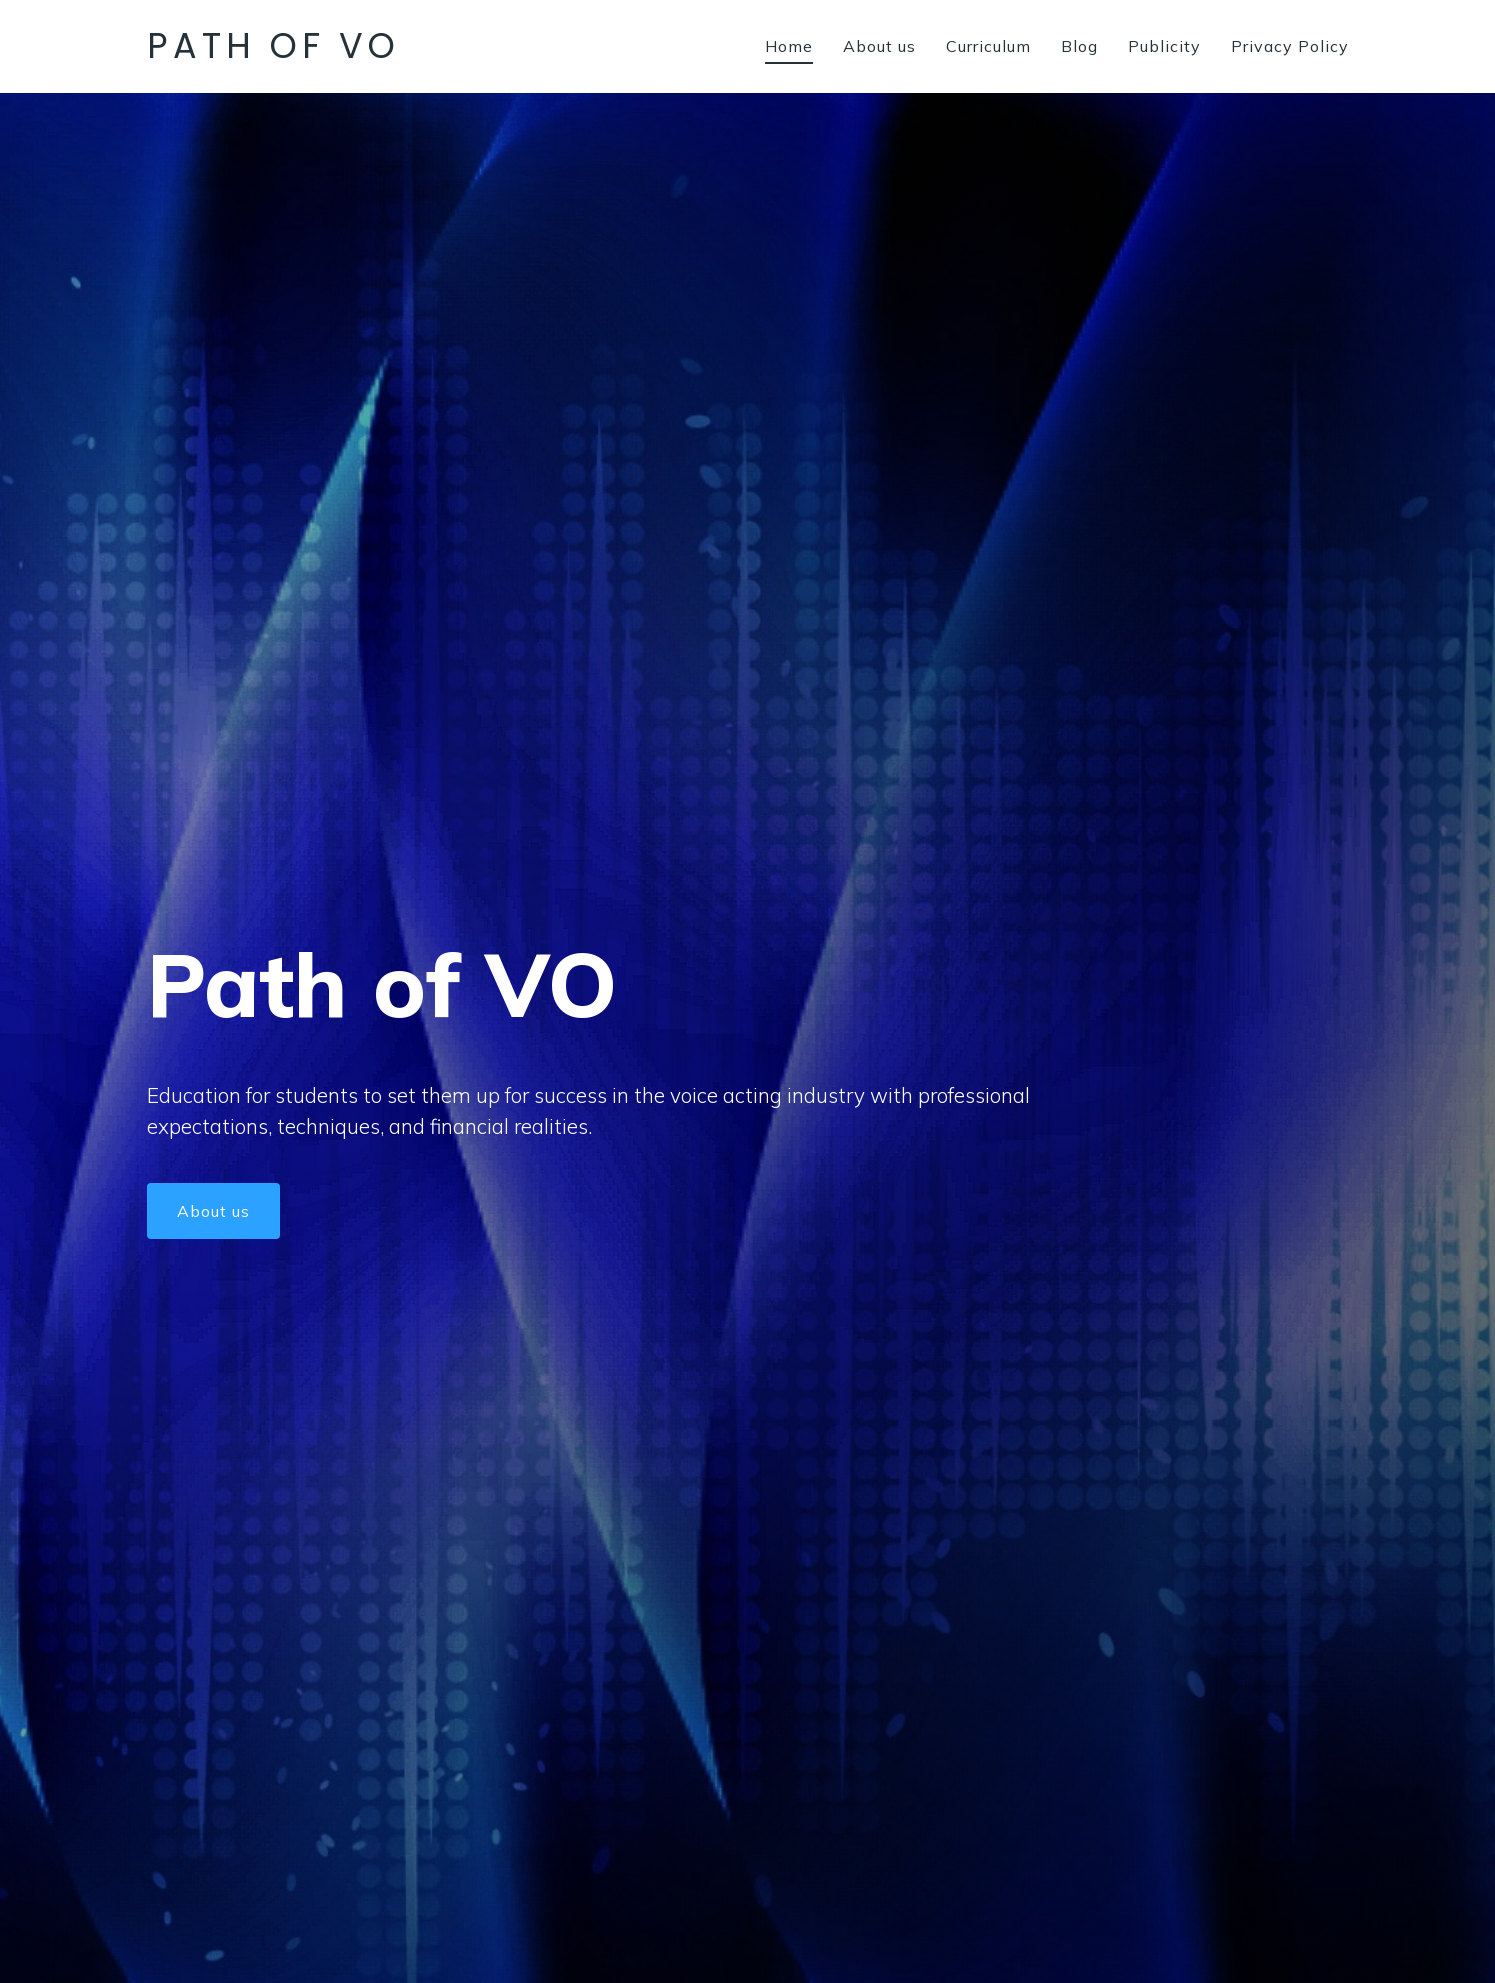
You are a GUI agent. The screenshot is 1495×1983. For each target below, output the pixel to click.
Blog (1079, 46)
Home (789, 46)
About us (879, 46)
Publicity (1164, 46)
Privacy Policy (1290, 46)
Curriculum (988, 46)
